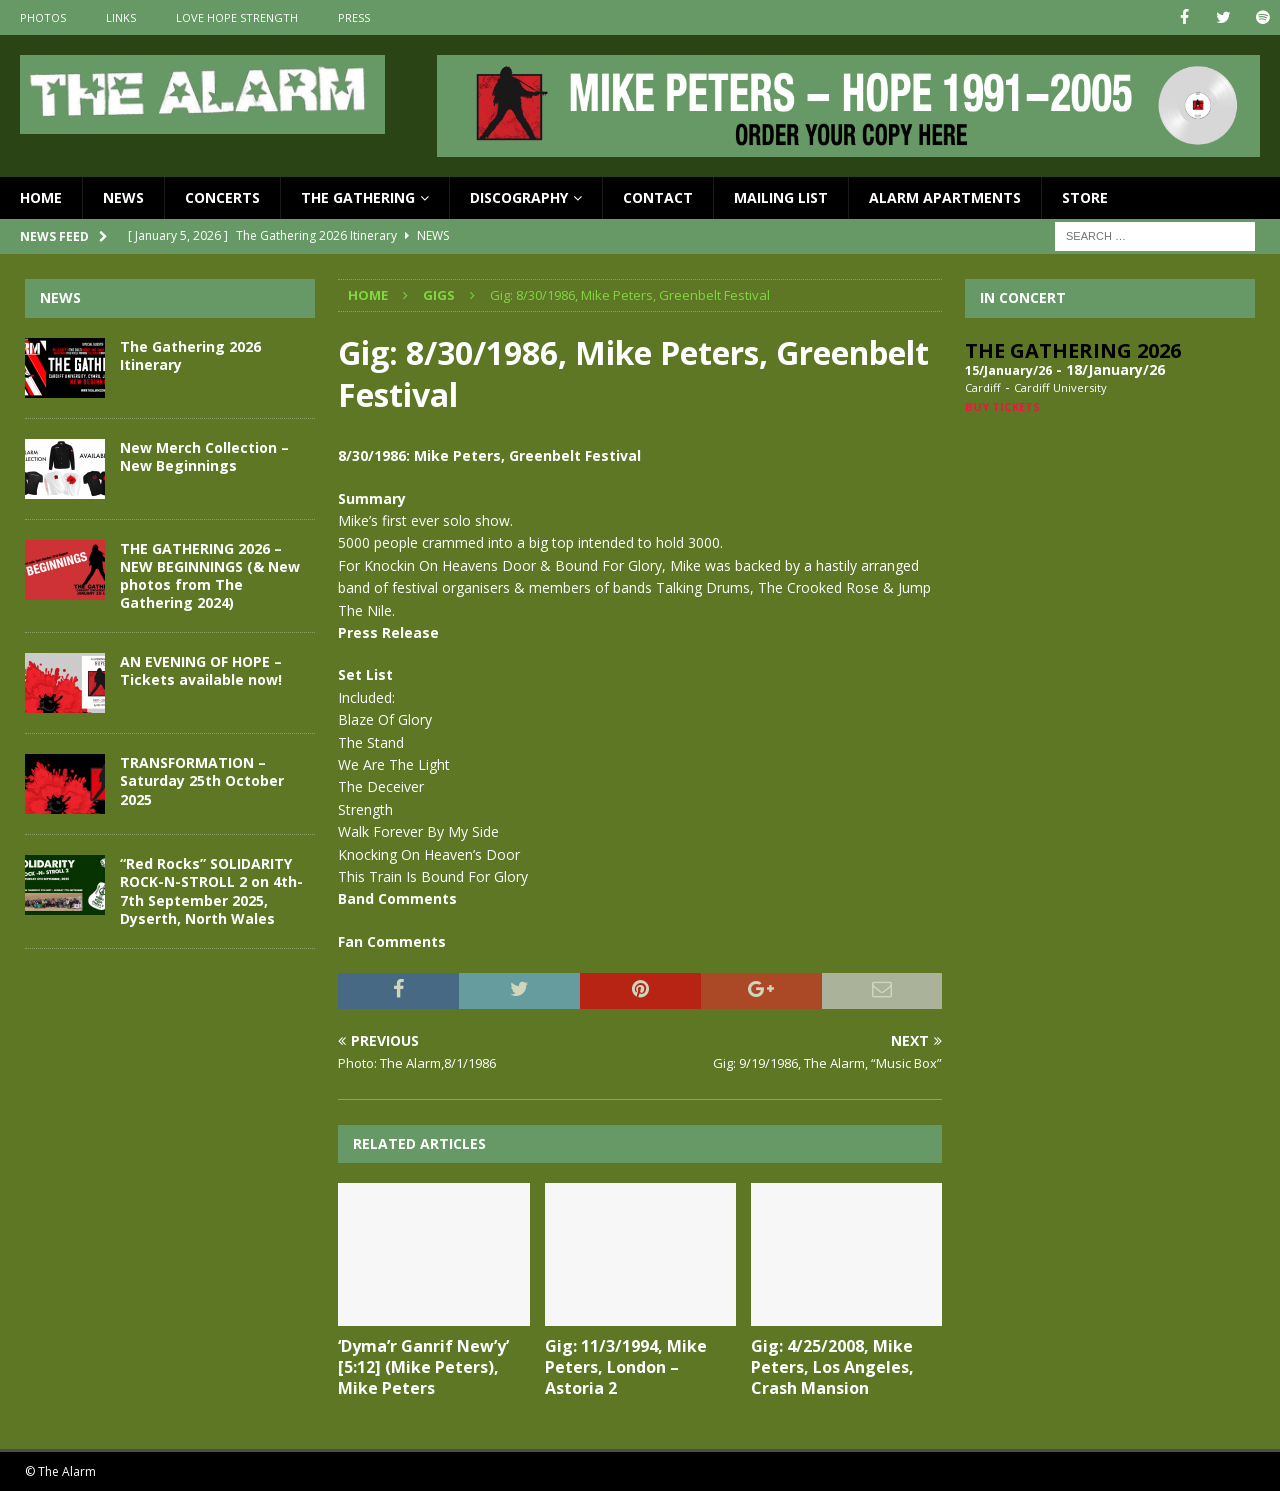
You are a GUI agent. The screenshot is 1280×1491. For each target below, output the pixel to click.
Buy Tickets (1002, 406)
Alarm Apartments (945, 197)
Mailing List (781, 197)
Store (1085, 197)
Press (354, 17)
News (123, 197)
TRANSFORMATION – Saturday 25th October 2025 (202, 780)
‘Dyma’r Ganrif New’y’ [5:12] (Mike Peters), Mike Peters (423, 1367)
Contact (658, 197)
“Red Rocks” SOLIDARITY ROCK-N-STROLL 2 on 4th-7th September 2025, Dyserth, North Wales (211, 891)
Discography (519, 197)
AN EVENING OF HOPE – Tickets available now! (201, 670)
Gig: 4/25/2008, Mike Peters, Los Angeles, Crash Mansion (832, 1367)
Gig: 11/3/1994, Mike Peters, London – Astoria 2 (626, 1367)
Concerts (222, 197)
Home (41, 197)
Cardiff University (1060, 387)
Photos (43, 17)
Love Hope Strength (237, 17)
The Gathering (358, 197)
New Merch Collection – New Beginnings (204, 455)
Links (121, 17)
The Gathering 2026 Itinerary (190, 354)
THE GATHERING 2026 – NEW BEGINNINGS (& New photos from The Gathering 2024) (210, 575)
